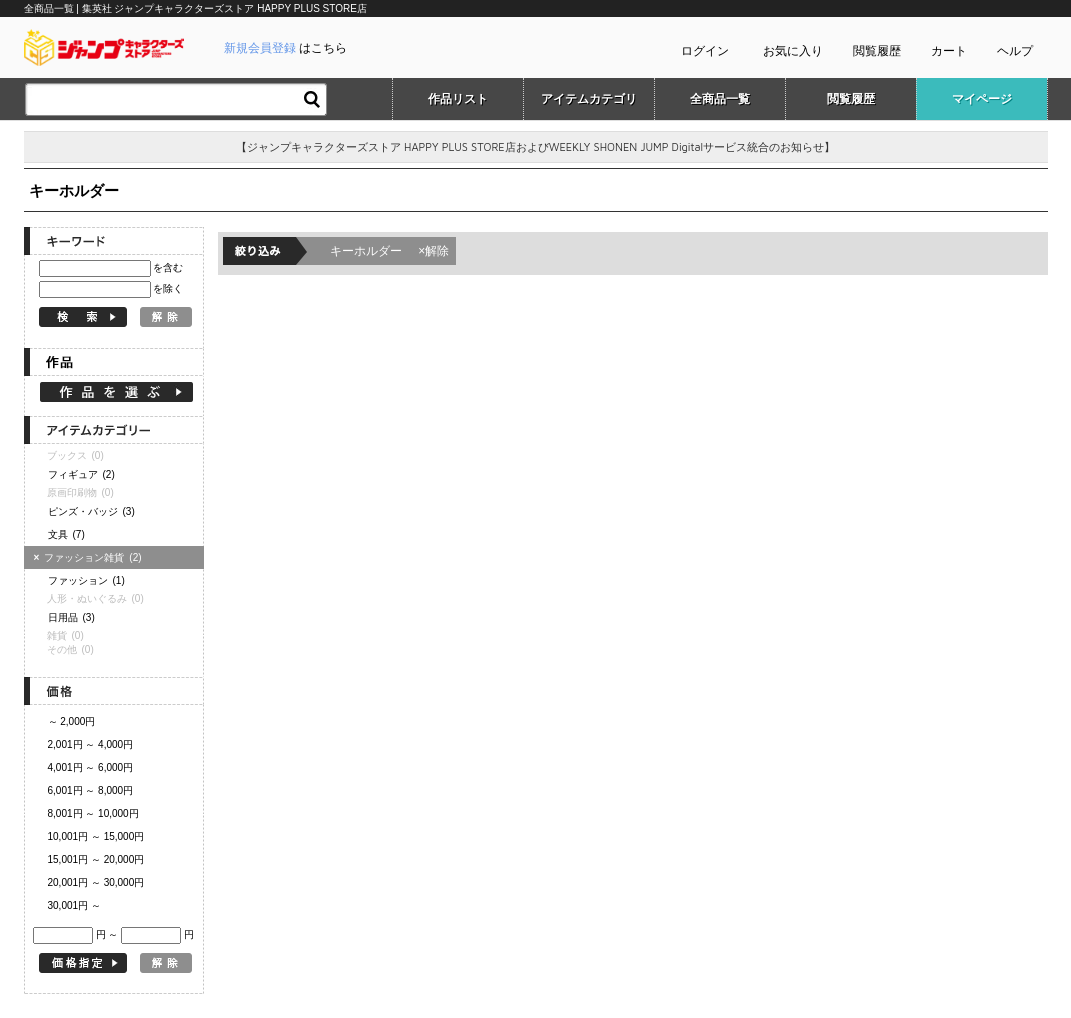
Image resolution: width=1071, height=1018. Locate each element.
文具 (66, 534)
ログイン (705, 51)
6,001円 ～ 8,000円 (91, 790)
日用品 (71, 617)
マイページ (982, 99)
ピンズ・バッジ (91, 511)
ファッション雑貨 (90, 557)
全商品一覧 (720, 99)
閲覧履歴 (877, 51)
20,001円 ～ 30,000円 (96, 882)
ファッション (86, 580)
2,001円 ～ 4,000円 (91, 744)
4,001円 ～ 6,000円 (91, 767)
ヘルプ (1015, 51)
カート (949, 51)
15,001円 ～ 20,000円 (96, 859)
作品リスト (458, 99)
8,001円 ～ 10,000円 (93, 813)
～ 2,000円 (72, 721)
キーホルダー (390, 251)
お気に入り (793, 51)
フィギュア (81, 474)
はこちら (285, 48)
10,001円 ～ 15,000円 (96, 836)
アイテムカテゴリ (589, 99)
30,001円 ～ (74, 905)
